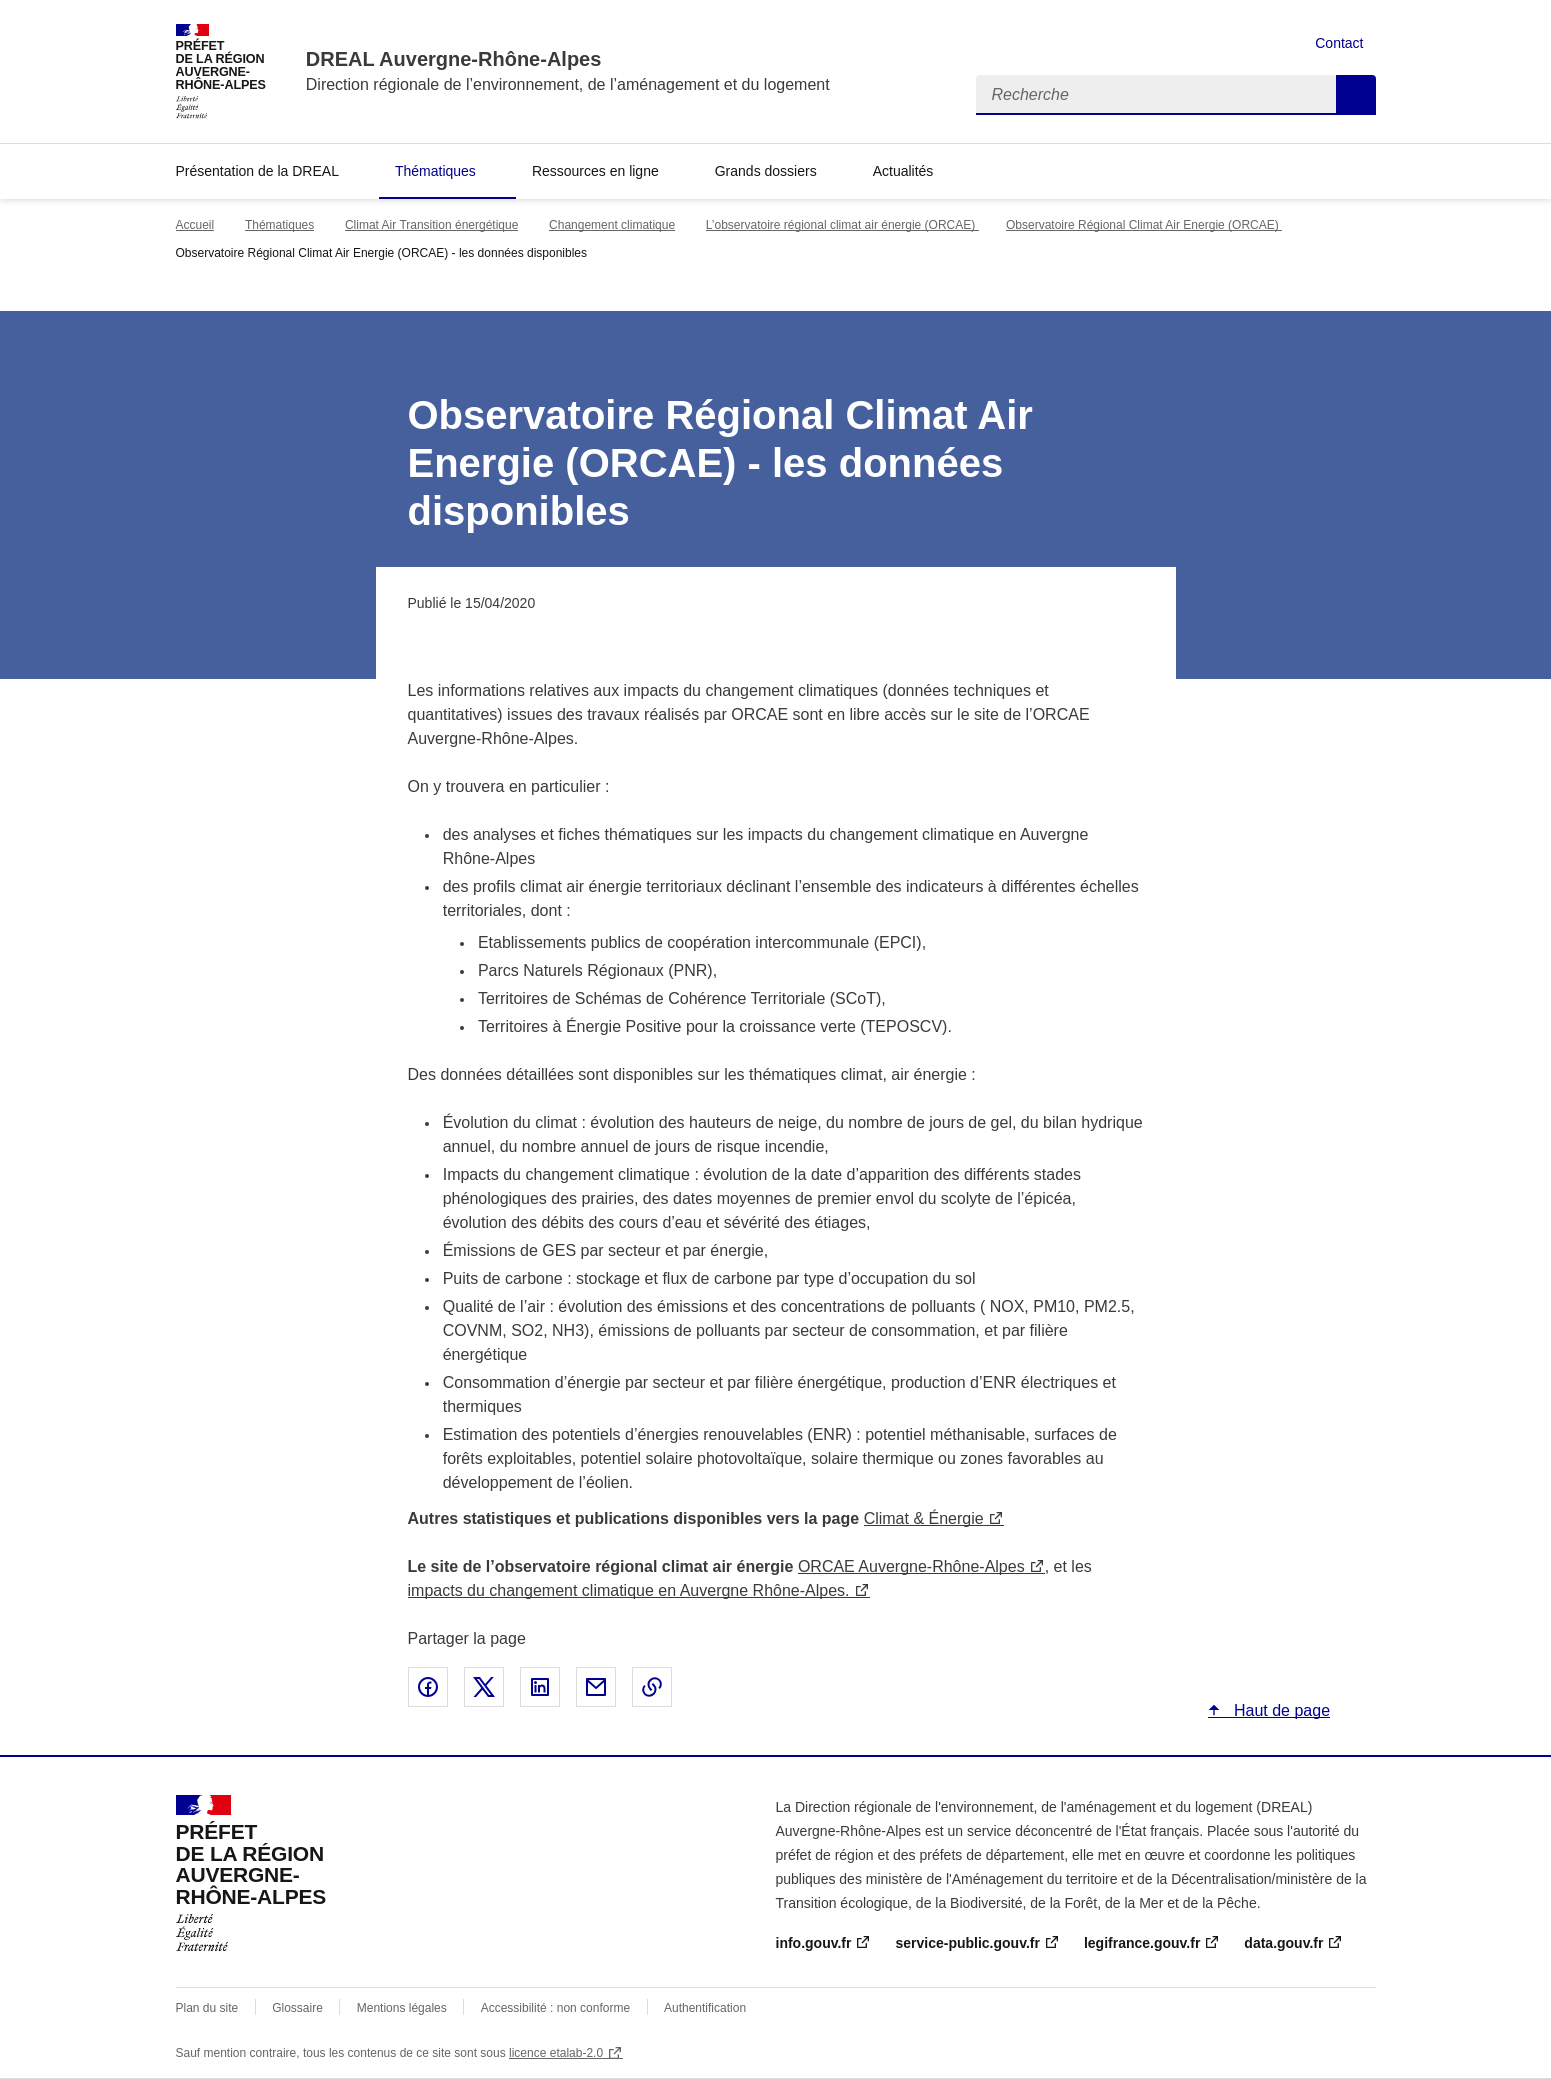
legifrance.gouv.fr (1142, 1943)
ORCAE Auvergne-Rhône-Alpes (911, 1566)
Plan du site (207, 2008)
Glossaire (297, 2008)
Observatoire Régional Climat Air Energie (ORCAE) (1144, 225)
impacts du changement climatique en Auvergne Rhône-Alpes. (629, 1590)
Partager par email (596, 1687)
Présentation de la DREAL (257, 171)
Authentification (705, 2008)
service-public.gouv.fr (967, 1943)
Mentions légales (402, 2008)
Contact (1339, 43)
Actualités (903, 171)
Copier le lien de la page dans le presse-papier (652, 1687)
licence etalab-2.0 (556, 2053)
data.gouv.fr (1283, 1943)
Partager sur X (484, 1687)
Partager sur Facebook (428, 1687)
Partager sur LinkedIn (540, 1687)
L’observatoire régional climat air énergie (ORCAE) (842, 225)
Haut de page (1280, 1710)
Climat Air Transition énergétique (431, 225)
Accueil (195, 225)
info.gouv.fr (814, 1943)
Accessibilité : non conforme (555, 2008)
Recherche (1356, 95)
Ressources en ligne (595, 171)
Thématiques (435, 171)
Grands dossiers (766, 171)
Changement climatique (612, 225)
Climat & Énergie (924, 1518)
